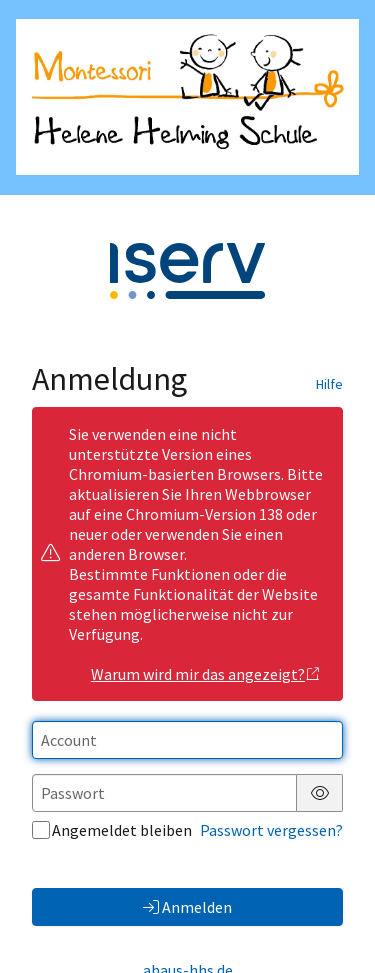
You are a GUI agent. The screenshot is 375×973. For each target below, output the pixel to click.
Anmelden (187, 907)
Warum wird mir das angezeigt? (205, 674)
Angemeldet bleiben (112, 830)
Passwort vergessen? (271, 830)
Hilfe (329, 384)
